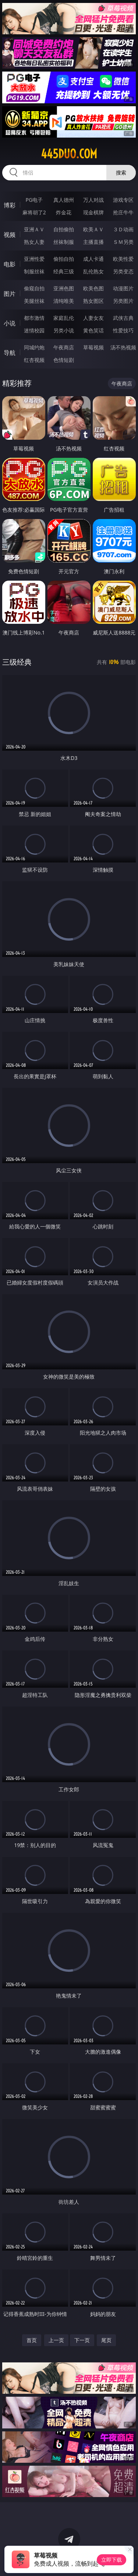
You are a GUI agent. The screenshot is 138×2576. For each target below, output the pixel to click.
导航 (9, 353)
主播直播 (93, 241)
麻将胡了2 (34, 212)
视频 (9, 235)
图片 (9, 294)
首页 (31, 2340)
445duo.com (69, 153)
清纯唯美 (63, 300)
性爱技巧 (123, 330)
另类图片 (123, 300)
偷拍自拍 (63, 258)
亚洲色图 (63, 288)
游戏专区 (123, 199)
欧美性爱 (123, 258)
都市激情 (34, 317)
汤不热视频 (123, 347)
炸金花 (63, 212)
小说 (9, 323)
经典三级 (63, 271)
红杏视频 (34, 359)
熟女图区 (93, 300)
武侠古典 (123, 317)
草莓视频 (93, 347)
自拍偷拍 (63, 229)
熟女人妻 (34, 241)
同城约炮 (34, 347)
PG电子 (34, 199)
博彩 (9, 205)
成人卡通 (93, 258)
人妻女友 (93, 317)
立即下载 (111, 2559)
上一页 (56, 2340)
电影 (9, 264)
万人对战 (93, 199)
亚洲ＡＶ (34, 229)
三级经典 (17, 662)
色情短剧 (63, 359)
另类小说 (63, 330)
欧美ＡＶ (93, 229)
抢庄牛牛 (123, 212)
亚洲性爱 (34, 258)
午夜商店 (63, 347)
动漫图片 (123, 288)
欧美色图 (93, 288)
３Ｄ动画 (123, 229)
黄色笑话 (93, 330)
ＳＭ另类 (123, 241)
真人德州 (63, 199)
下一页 (82, 2340)
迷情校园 (34, 330)
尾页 (106, 2340)
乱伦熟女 (93, 271)
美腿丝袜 (34, 300)
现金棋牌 (93, 212)
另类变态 (123, 271)
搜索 (121, 172)
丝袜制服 (63, 241)
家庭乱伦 (63, 317)
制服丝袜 (34, 271)
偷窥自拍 (34, 288)
